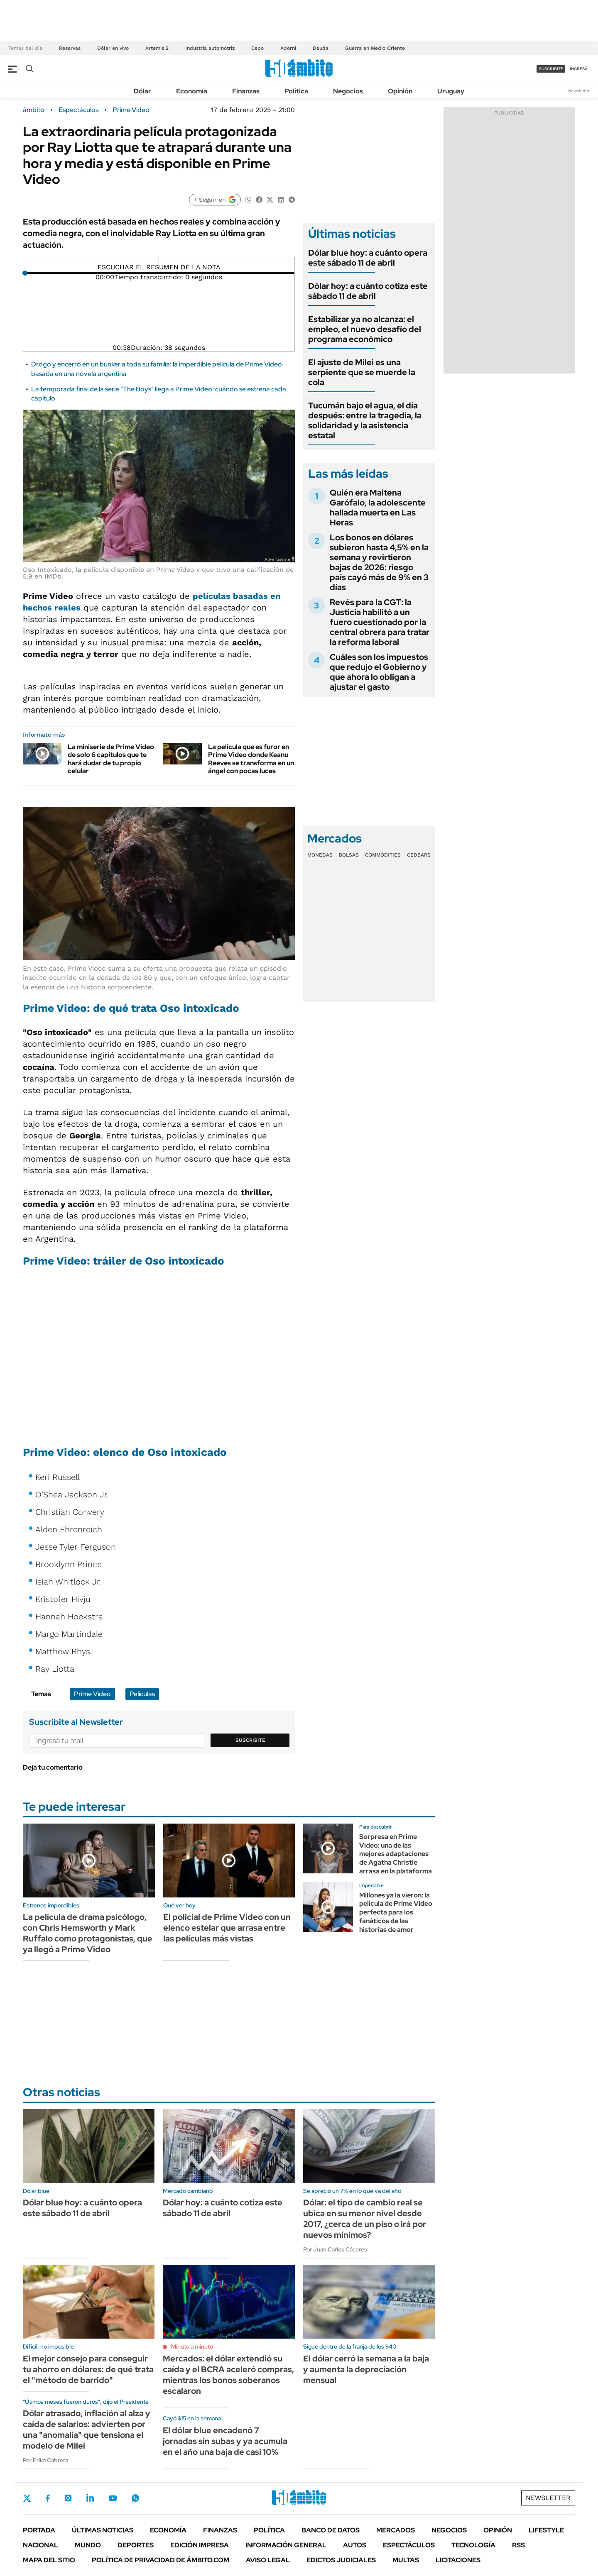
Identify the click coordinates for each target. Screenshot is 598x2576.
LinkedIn (90, 2498)
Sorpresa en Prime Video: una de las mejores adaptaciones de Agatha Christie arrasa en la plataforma (395, 1853)
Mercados (395, 2530)
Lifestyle (546, 2530)
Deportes (136, 2545)
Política (296, 91)
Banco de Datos (330, 2530)
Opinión (400, 91)
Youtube (112, 2498)
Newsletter (579, 90)
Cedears (419, 855)
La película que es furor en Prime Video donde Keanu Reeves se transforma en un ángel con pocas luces (251, 758)
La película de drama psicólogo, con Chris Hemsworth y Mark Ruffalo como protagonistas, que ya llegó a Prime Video (87, 1933)
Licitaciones (458, 2560)
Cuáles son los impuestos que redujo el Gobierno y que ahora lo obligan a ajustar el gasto (379, 672)
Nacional (40, 2545)
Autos (354, 2545)
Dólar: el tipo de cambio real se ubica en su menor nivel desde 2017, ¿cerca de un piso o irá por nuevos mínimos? (364, 2218)
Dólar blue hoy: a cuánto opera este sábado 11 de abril (367, 257)
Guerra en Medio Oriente (375, 48)
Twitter (27, 2498)
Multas (405, 2560)
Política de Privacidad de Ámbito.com (160, 2560)
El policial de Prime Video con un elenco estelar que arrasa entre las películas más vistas (227, 1928)
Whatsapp (135, 2498)
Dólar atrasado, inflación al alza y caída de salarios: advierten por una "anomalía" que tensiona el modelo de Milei (86, 2429)
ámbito (33, 110)
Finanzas (246, 91)
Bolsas (349, 855)
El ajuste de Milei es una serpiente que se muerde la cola (361, 372)
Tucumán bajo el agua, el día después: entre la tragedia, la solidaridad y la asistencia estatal (365, 420)
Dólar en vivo (113, 48)
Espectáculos (78, 110)
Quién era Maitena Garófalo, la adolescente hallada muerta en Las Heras (378, 507)
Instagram (68, 2498)
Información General (285, 2545)
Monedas (320, 855)
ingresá (579, 68)
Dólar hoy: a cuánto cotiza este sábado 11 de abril (368, 291)
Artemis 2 (157, 48)
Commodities (383, 855)
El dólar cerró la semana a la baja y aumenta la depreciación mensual (366, 2369)
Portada (39, 2530)
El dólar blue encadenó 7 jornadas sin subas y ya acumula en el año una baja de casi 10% (225, 2441)
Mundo (88, 2545)
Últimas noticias (102, 2530)
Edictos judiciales (341, 2560)
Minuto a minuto (192, 2346)
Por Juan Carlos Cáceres (335, 2249)
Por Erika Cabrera (45, 2460)
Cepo (257, 48)
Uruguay (450, 91)
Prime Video (131, 110)
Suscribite (250, 1740)
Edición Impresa (199, 2545)
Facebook (48, 2498)
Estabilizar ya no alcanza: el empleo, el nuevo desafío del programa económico (364, 329)
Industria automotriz (210, 48)
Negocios (348, 91)
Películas (142, 1694)
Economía (191, 91)
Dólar (142, 91)
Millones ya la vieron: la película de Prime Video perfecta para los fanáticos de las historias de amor (395, 1912)
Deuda (320, 48)
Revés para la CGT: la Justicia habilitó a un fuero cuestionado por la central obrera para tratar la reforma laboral (379, 622)
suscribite (551, 68)
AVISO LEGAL (268, 2560)
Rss (518, 2545)
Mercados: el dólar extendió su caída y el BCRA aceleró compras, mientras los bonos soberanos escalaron (228, 2374)
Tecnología (473, 2545)
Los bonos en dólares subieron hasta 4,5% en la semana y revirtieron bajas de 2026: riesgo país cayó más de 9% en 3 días (379, 562)
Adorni (288, 48)
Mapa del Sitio (49, 2560)
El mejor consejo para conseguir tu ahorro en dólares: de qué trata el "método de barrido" (88, 2369)
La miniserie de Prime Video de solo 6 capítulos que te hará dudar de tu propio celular (111, 758)
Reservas (70, 48)
